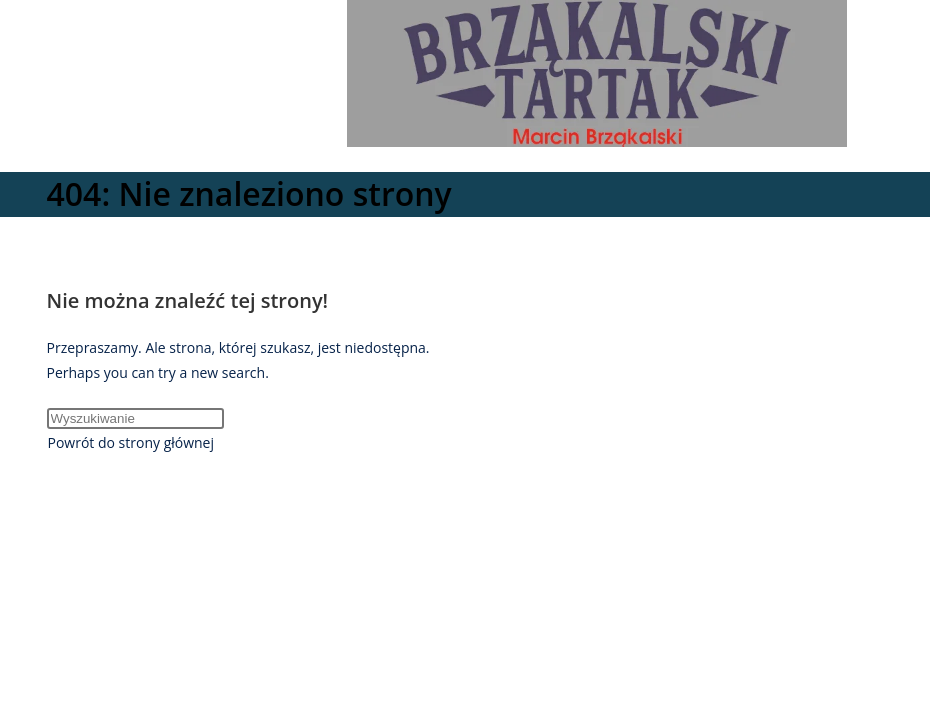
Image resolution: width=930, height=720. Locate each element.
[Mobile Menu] (554, 160)
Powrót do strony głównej (131, 442)
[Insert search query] (135, 418)
